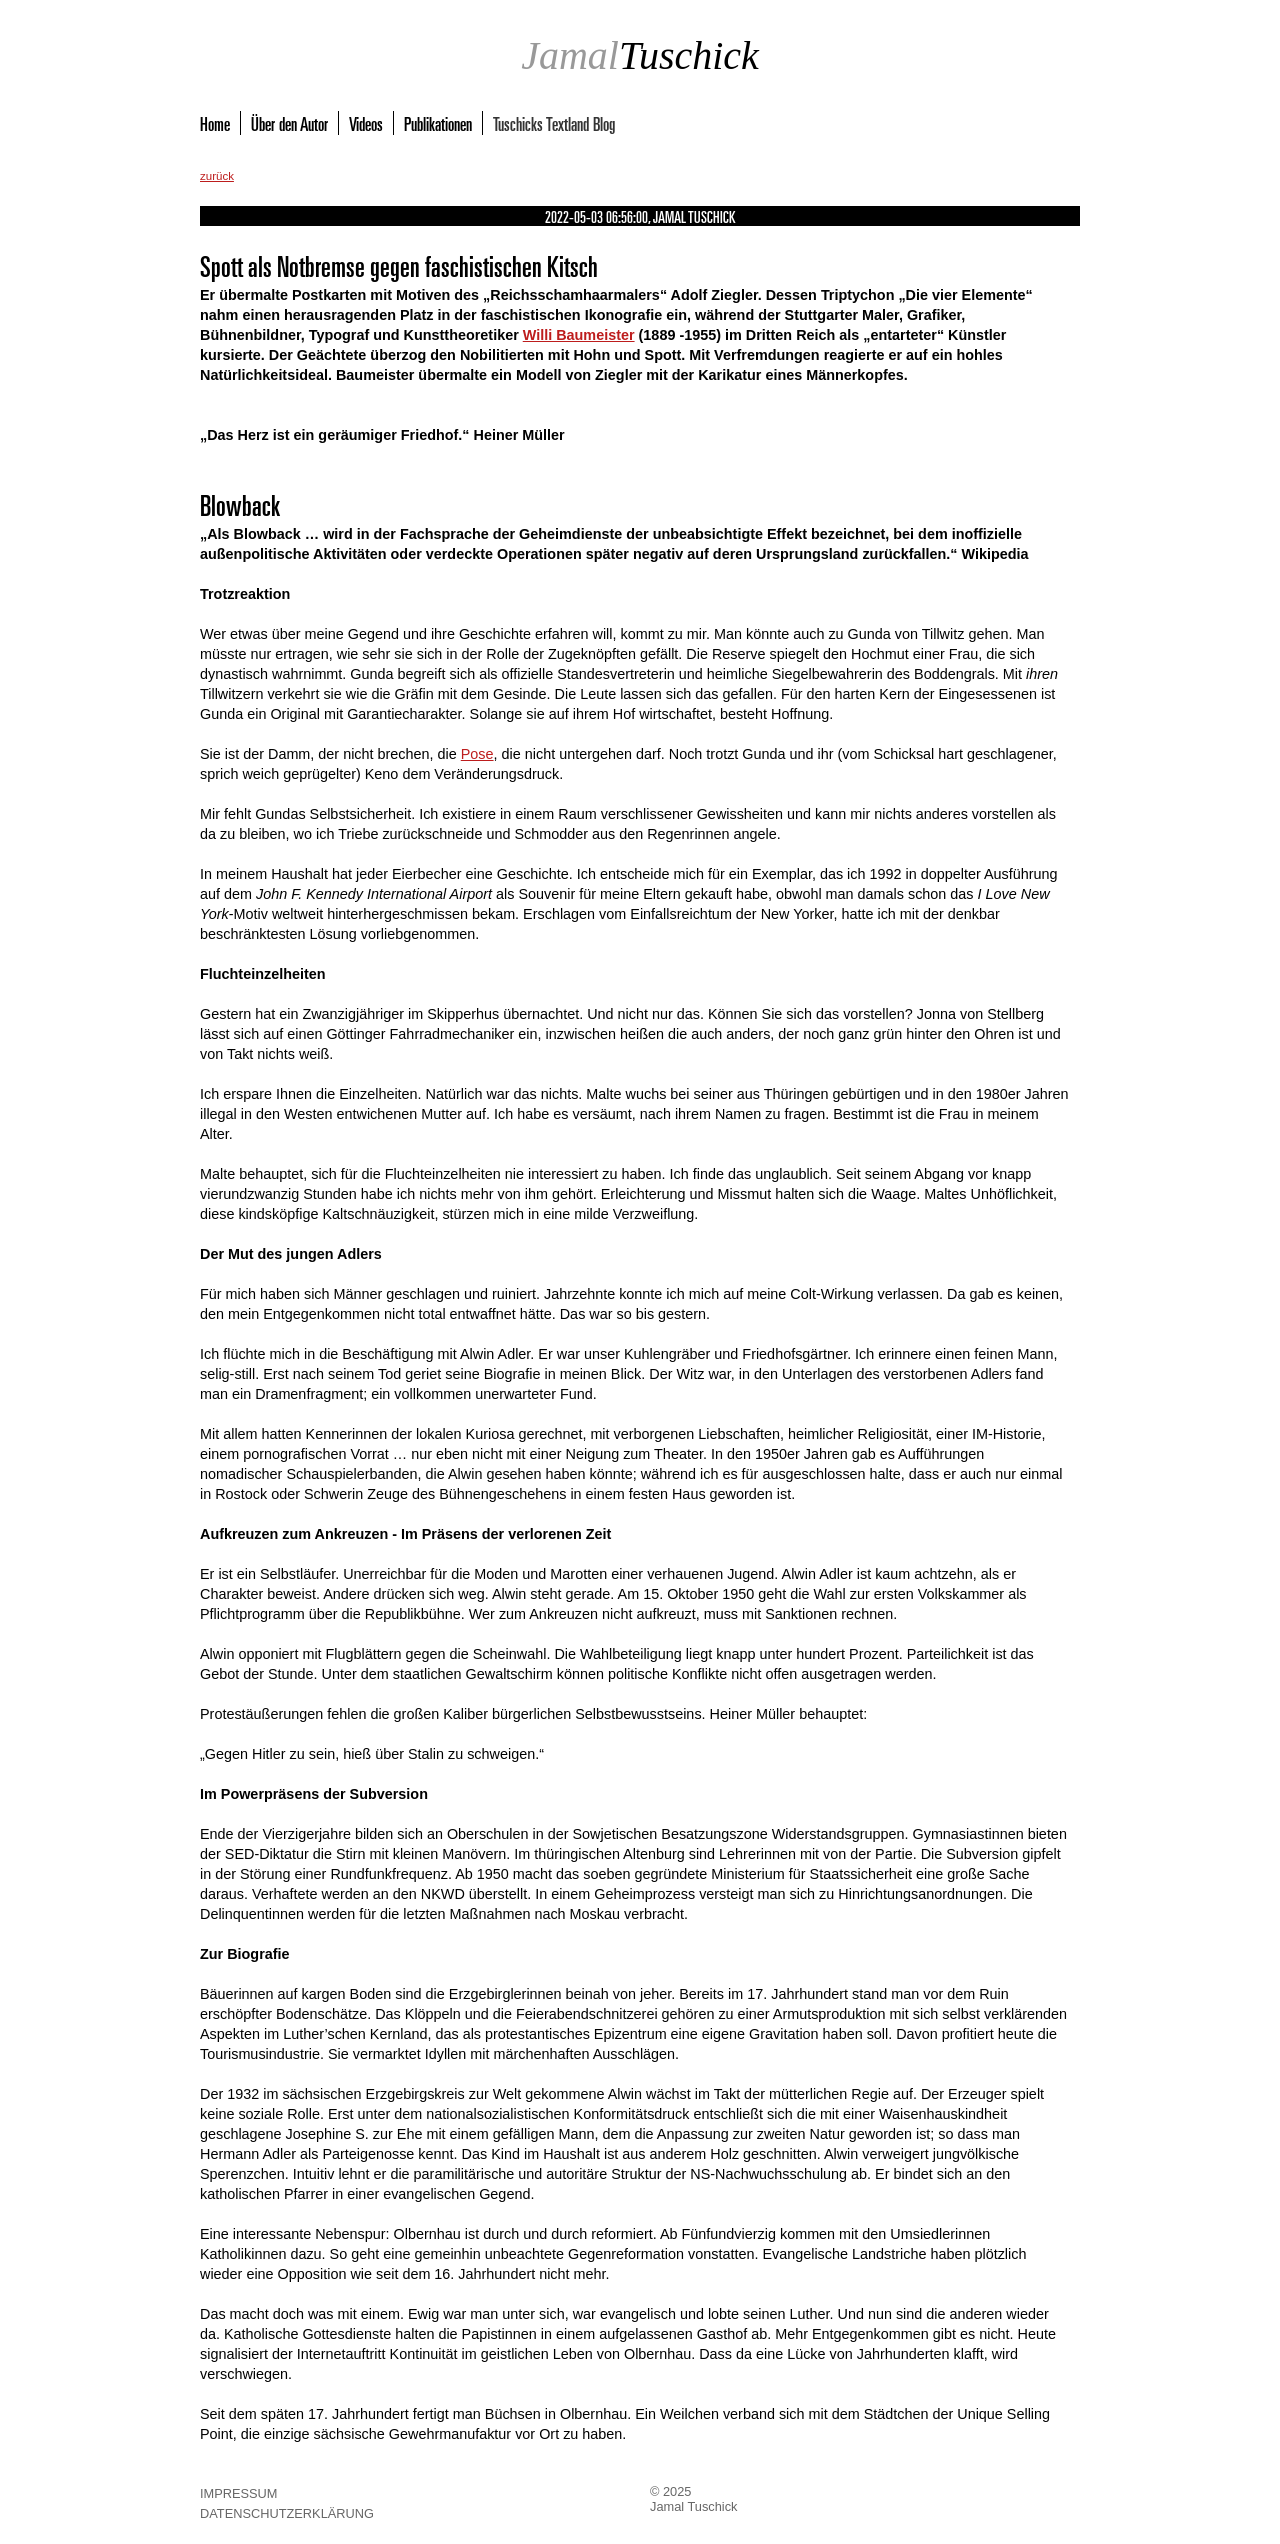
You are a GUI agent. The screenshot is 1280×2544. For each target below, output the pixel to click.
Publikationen (438, 123)
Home (215, 123)
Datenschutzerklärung (287, 2513)
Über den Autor (289, 123)
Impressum (239, 2493)
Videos (366, 123)
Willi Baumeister (579, 335)
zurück (217, 176)
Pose (477, 754)
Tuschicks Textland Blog (554, 123)
